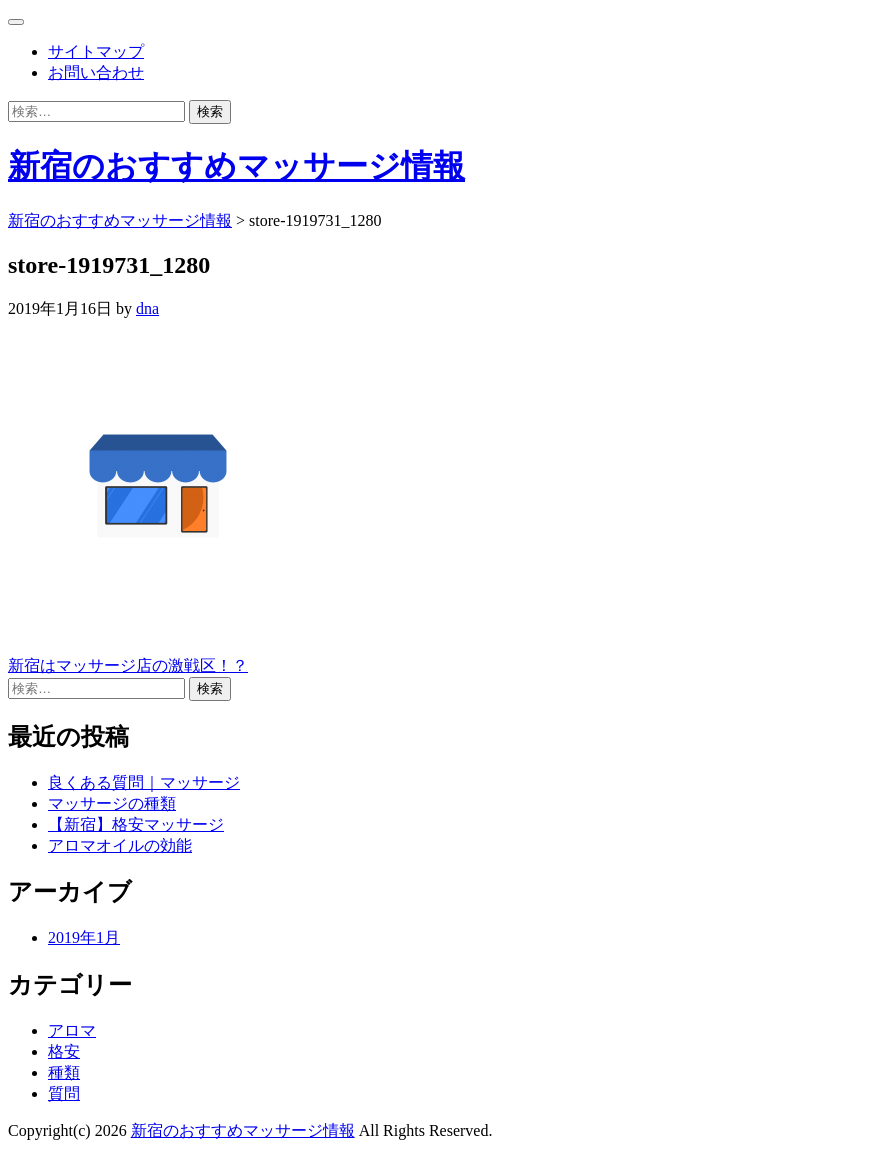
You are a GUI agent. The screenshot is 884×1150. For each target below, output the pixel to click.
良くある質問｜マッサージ (144, 782)
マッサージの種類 (112, 803)
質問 (64, 1093)
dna (147, 308)
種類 (64, 1072)
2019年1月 (84, 937)
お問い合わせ (96, 72)
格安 (64, 1051)
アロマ (72, 1030)
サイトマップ (96, 51)
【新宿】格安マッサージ (136, 824)
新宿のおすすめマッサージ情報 (236, 166)
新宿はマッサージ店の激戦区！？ (128, 665)
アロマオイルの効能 (120, 845)
